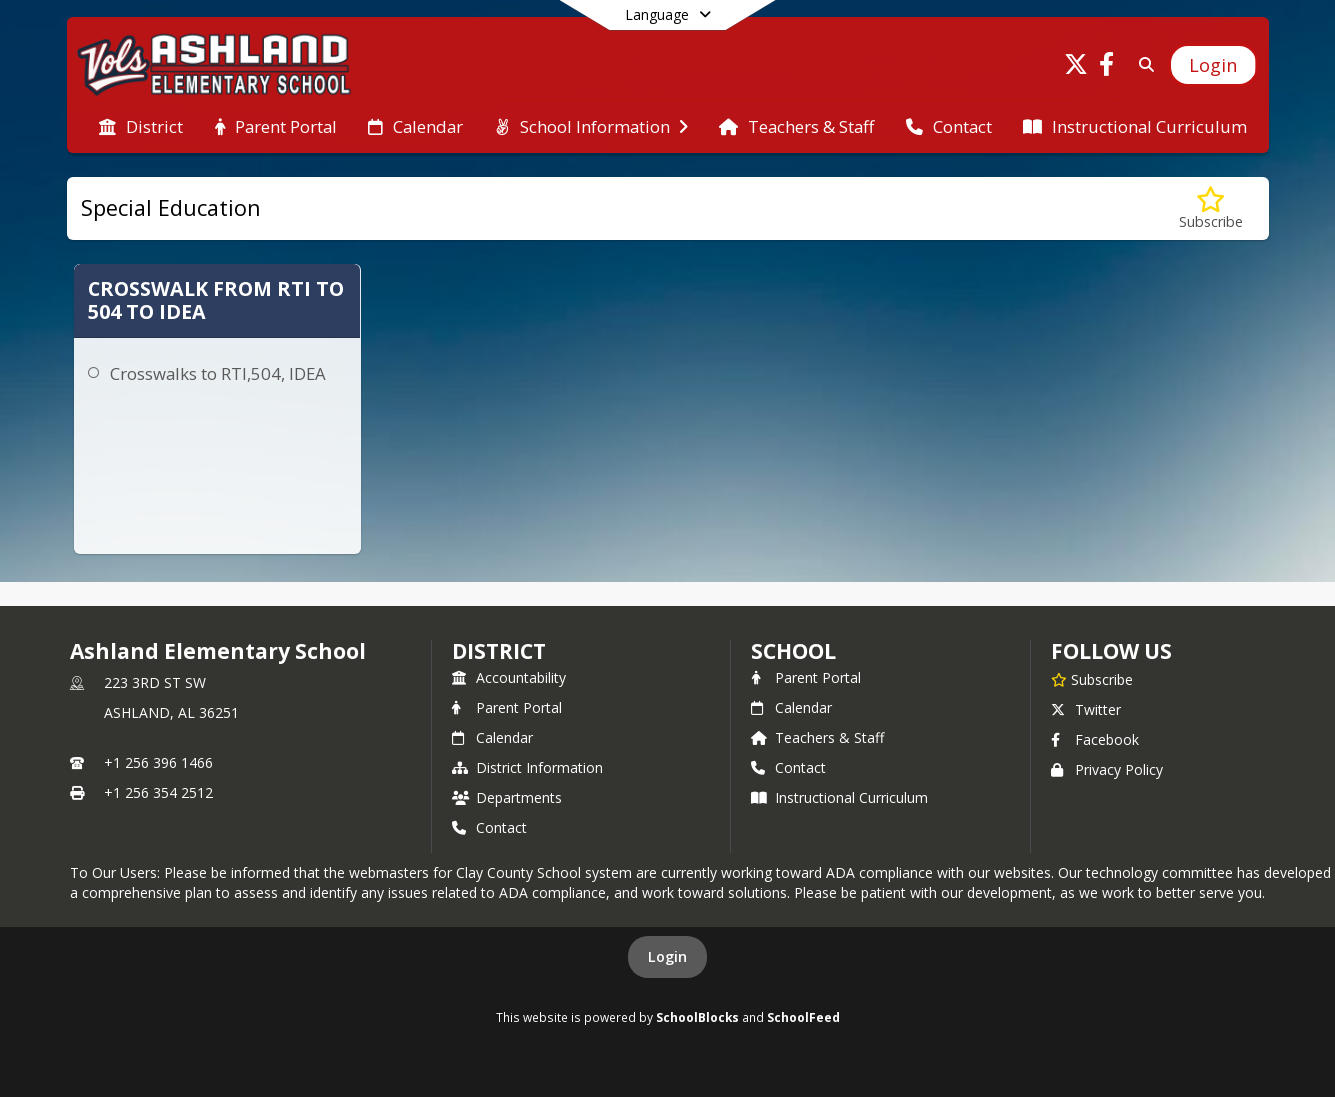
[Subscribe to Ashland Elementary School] (1092, 679)
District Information (527, 767)
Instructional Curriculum (839, 797)
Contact (489, 827)
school (793, 651)
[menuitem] (141, 127)
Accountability (509, 677)
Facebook (1095, 739)
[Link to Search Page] (1142, 64)
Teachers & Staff (817, 737)
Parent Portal (507, 707)
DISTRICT (499, 651)
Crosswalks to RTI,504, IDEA (218, 373)
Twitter (1086, 709)
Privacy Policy (1107, 769)
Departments (507, 797)
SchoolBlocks (697, 1017)
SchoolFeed (803, 1017)
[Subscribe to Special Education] (1211, 208)
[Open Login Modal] (1213, 65)
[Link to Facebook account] (1106, 67)
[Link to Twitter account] (1076, 67)
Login (667, 956)
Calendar (492, 737)
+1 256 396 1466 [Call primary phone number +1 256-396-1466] (158, 762)
